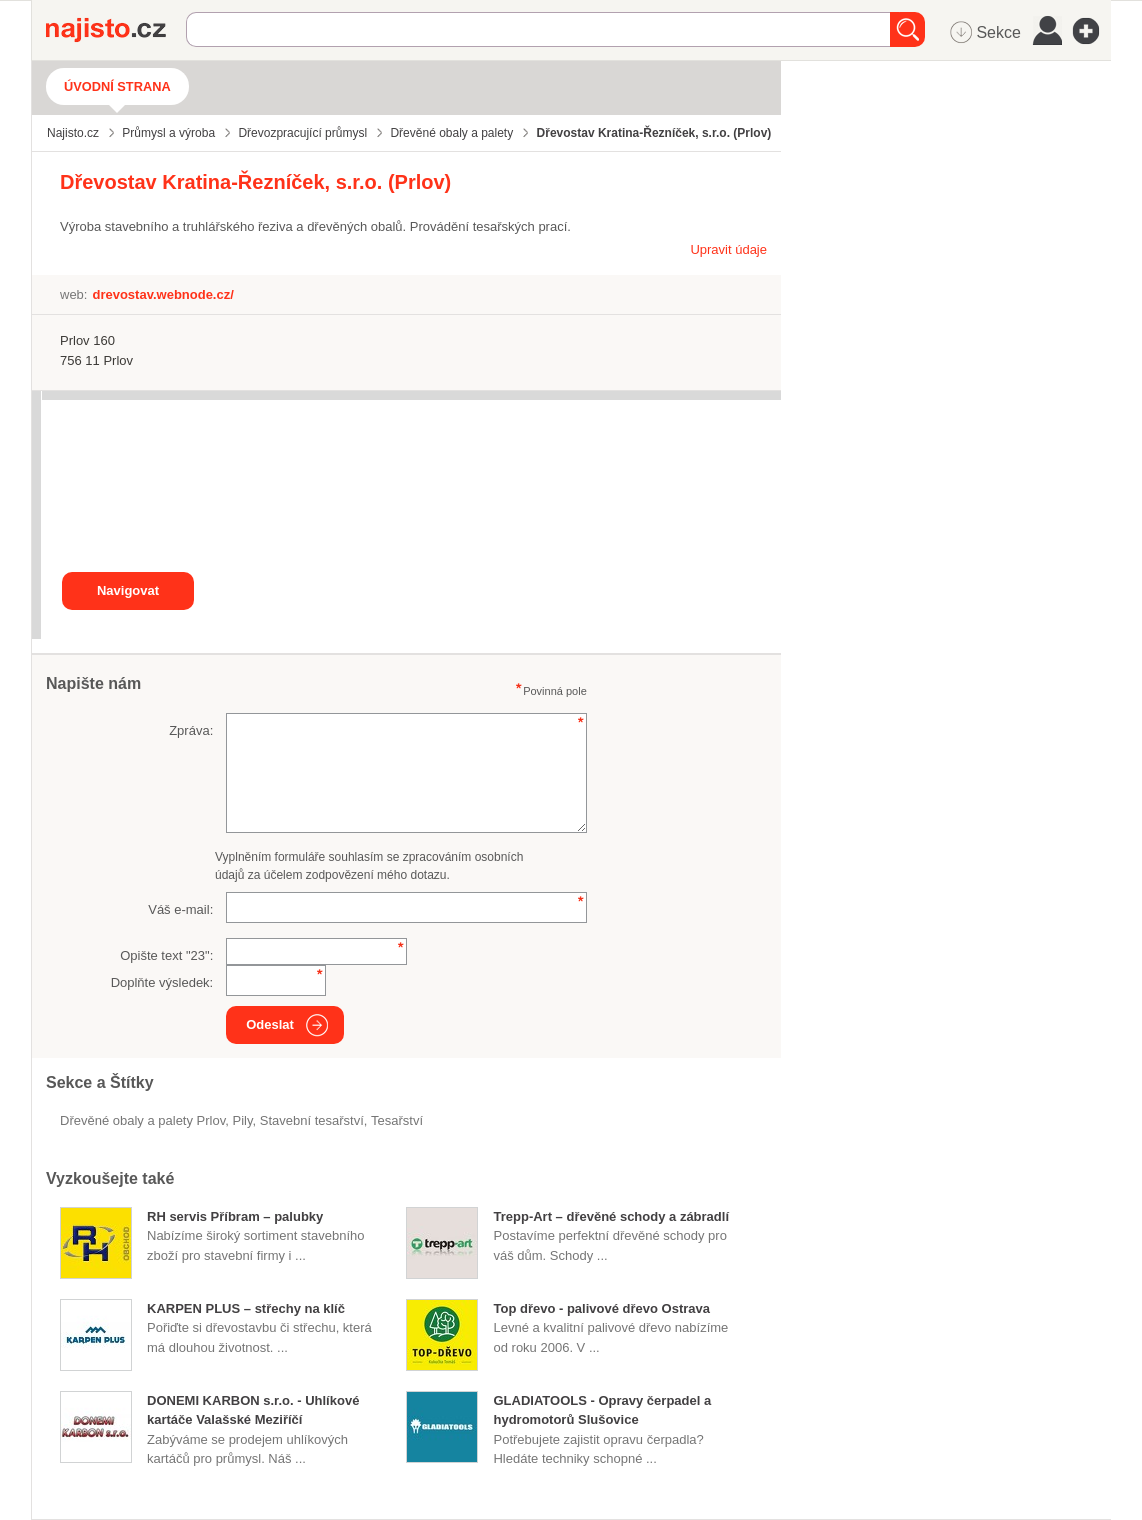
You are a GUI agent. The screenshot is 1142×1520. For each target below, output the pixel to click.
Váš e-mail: (180, 909)
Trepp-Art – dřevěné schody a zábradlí (611, 1216)
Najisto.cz (116, 30)
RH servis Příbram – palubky (235, 1216)
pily (243, 1120)
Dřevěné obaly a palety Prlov (142, 1120)
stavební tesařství (312, 1120)
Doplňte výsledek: (162, 982)
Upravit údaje (728, 249)
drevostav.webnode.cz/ (162, 294)
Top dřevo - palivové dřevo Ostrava (601, 1308)
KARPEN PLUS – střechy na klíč (246, 1308)
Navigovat (128, 590)
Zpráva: (191, 730)
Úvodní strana (117, 86)
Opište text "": (166, 955)
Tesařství (397, 1120)
